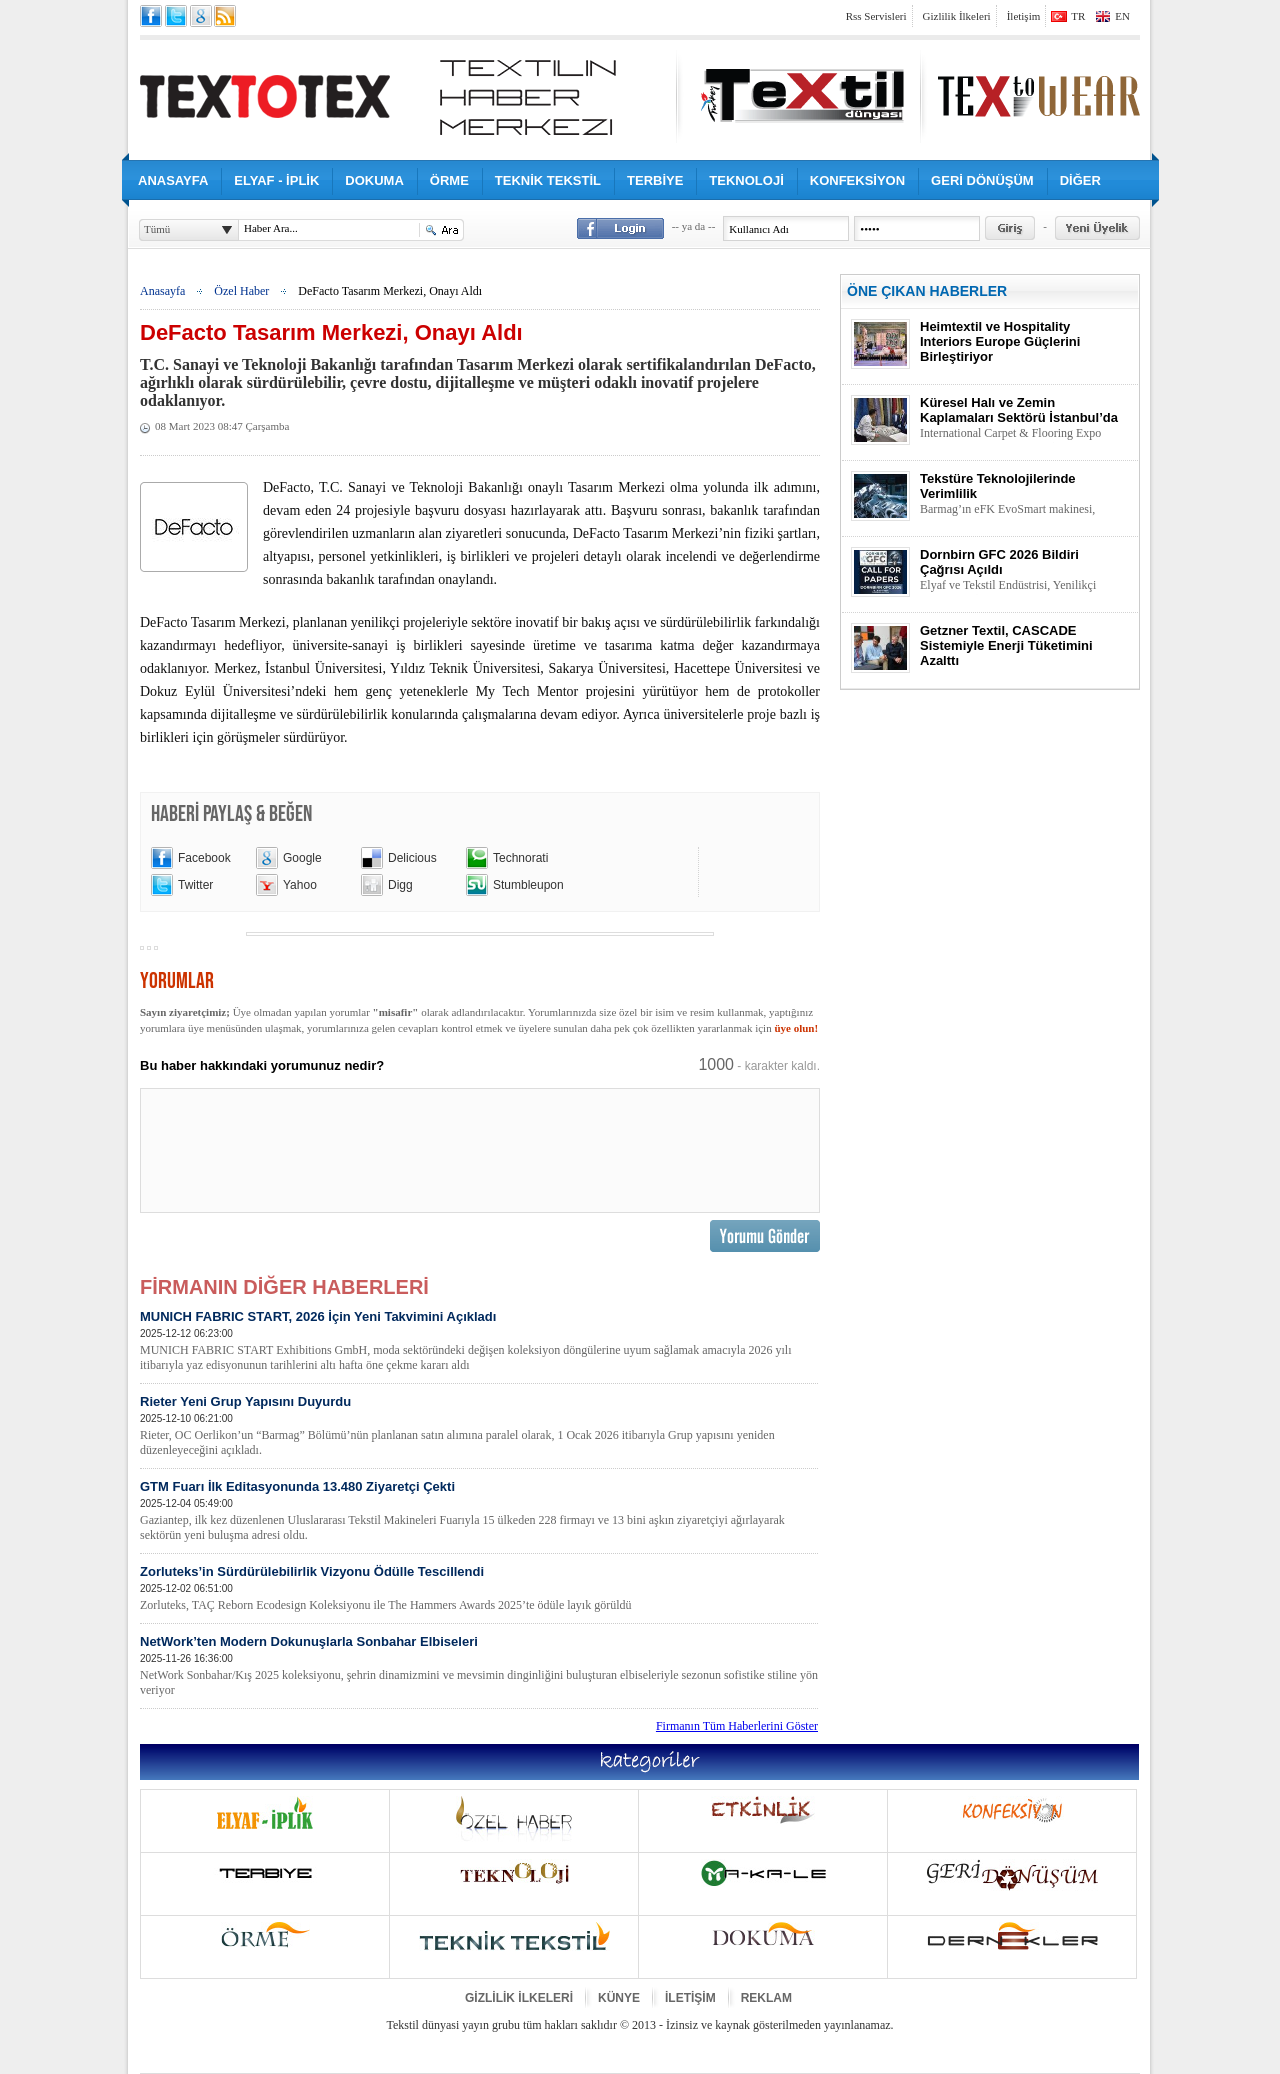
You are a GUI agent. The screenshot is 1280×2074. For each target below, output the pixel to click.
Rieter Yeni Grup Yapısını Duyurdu (479, 1426)
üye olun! (796, 1028)
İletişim (1024, 16)
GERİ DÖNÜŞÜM (982, 180)
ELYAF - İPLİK (276, 180)
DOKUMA (374, 180)
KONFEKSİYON (857, 180)
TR (1078, 16)
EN (1122, 16)
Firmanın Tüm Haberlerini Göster (737, 1726)
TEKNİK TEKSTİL (548, 180)
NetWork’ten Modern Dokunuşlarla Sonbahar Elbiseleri (479, 1666)
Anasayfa (162, 291)
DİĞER (1080, 180)
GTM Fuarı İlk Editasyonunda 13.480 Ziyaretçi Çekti (479, 1511)
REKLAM (766, 1998)
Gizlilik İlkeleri (957, 16)
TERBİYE (655, 180)
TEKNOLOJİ (746, 180)
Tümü (157, 229)
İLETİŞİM (690, 1998)
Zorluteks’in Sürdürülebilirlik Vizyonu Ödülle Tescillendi (479, 1588)
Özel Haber (241, 291)
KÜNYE (619, 1998)
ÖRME (449, 180)
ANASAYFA (173, 180)
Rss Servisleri (876, 16)
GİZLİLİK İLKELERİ (519, 1998)
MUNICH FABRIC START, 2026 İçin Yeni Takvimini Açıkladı (479, 1341)
